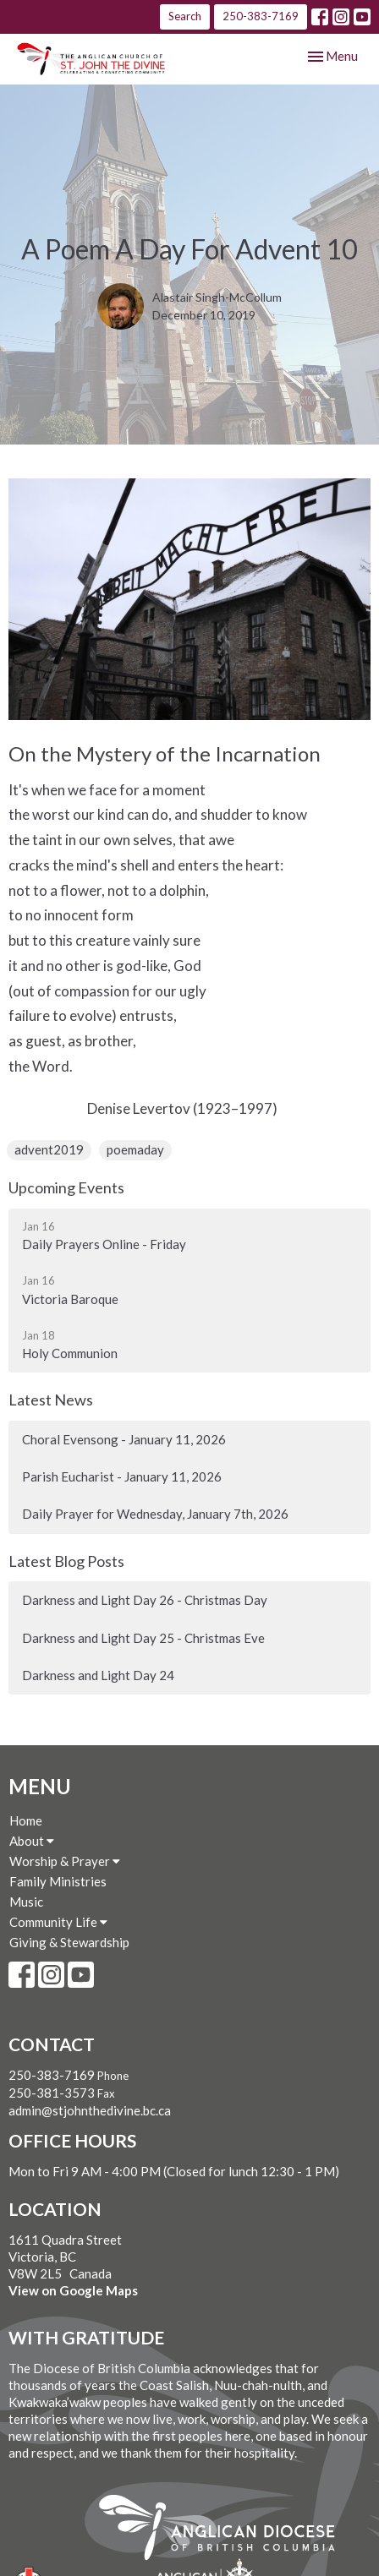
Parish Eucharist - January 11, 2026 (122, 1476)
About (31, 1840)
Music (26, 1901)
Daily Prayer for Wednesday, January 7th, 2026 (155, 1513)
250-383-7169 (260, 16)
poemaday (135, 1149)
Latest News (50, 1399)
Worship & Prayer (64, 1861)
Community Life (58, 1921)
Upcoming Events (66, 1187)
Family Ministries (58, 1881)
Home (25, 1820)
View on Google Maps (73, 2290)
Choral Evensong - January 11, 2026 (124, 1439)
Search (184, 16)
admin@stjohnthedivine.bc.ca (89, 2110)
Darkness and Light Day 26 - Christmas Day (144, 1599)
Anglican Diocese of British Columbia (225, 2530)
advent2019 (49, 1149)
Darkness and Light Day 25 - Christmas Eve (143, 1637)
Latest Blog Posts (66, 1561)
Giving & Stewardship (69, 1942)
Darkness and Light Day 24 (98, 1675)
